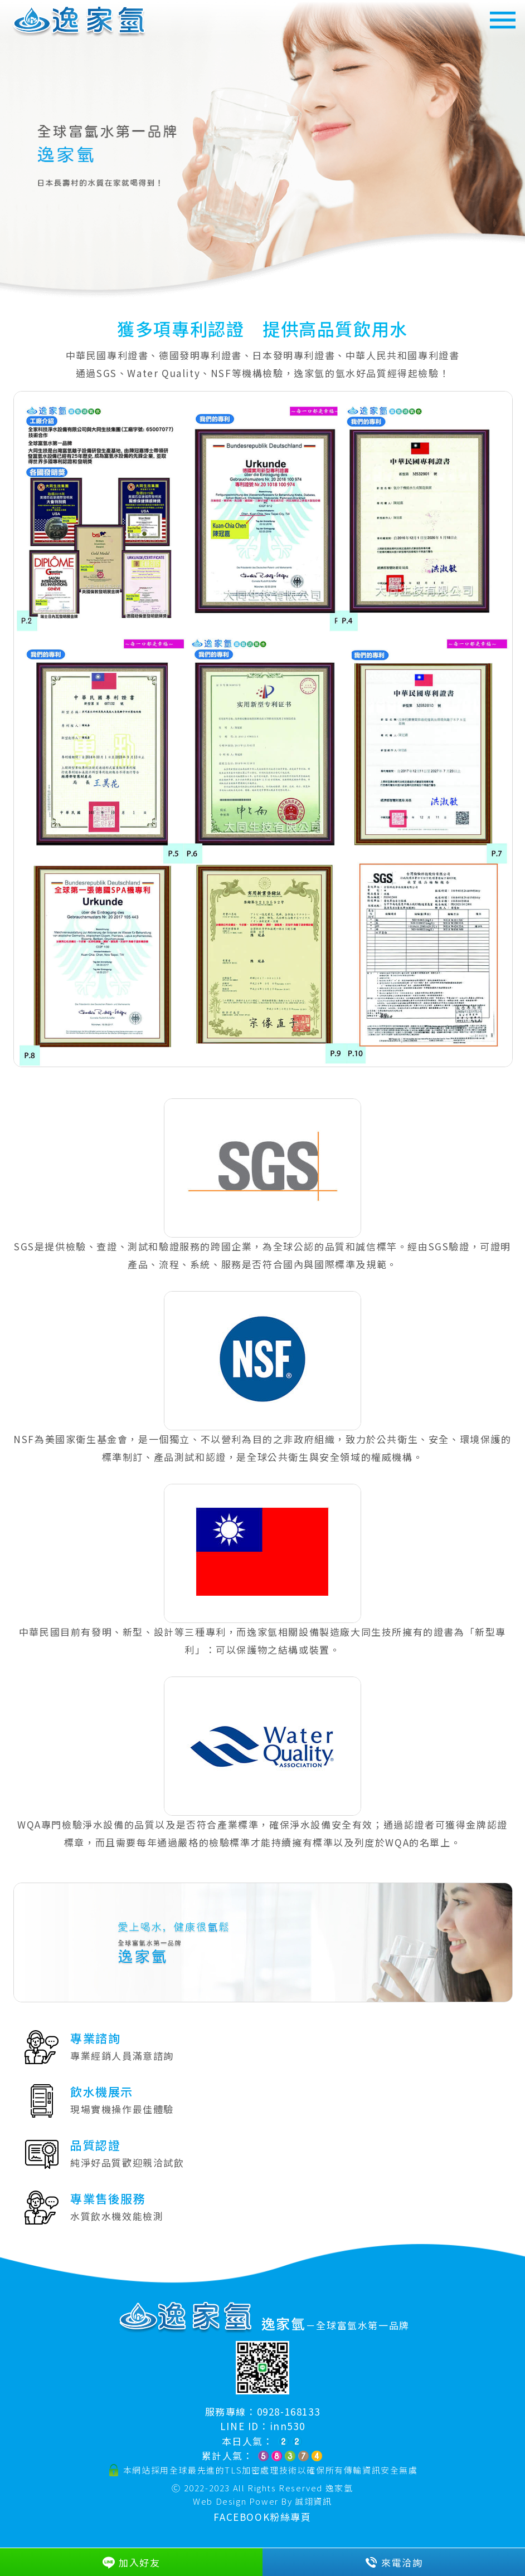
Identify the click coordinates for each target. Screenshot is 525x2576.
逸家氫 (339, 2488)
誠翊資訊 (313, 2501)
